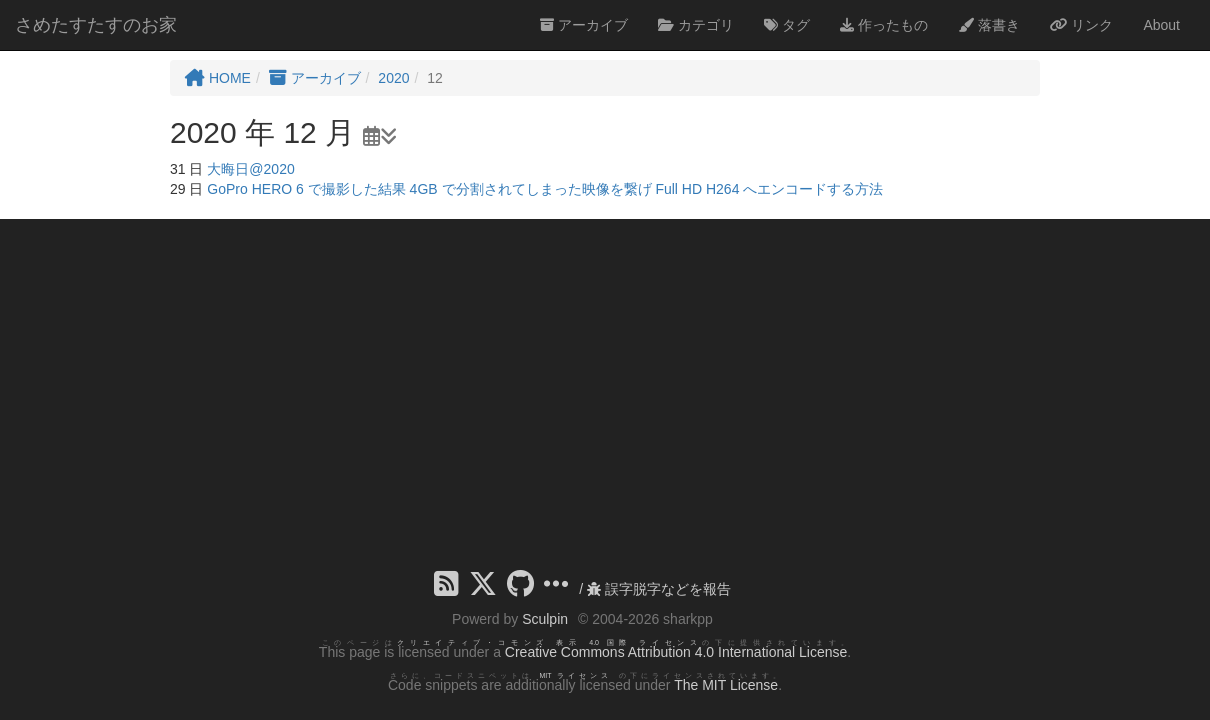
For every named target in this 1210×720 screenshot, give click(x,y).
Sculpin (545, 619)
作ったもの (884, 25)
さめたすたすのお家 (96, 25)
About (1161, 25)
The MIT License (726, 685)
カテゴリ (696, 25)
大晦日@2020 (250, 169)
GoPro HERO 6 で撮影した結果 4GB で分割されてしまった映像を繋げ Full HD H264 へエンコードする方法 (545, 189)
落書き (989, 25)
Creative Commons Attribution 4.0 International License (676, 652)
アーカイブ (584, 25)
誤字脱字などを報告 (659, 589)
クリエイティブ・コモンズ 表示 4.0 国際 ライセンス (549, 642)
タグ (787, 25)
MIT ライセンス (575, 675)
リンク (1082, 25)
